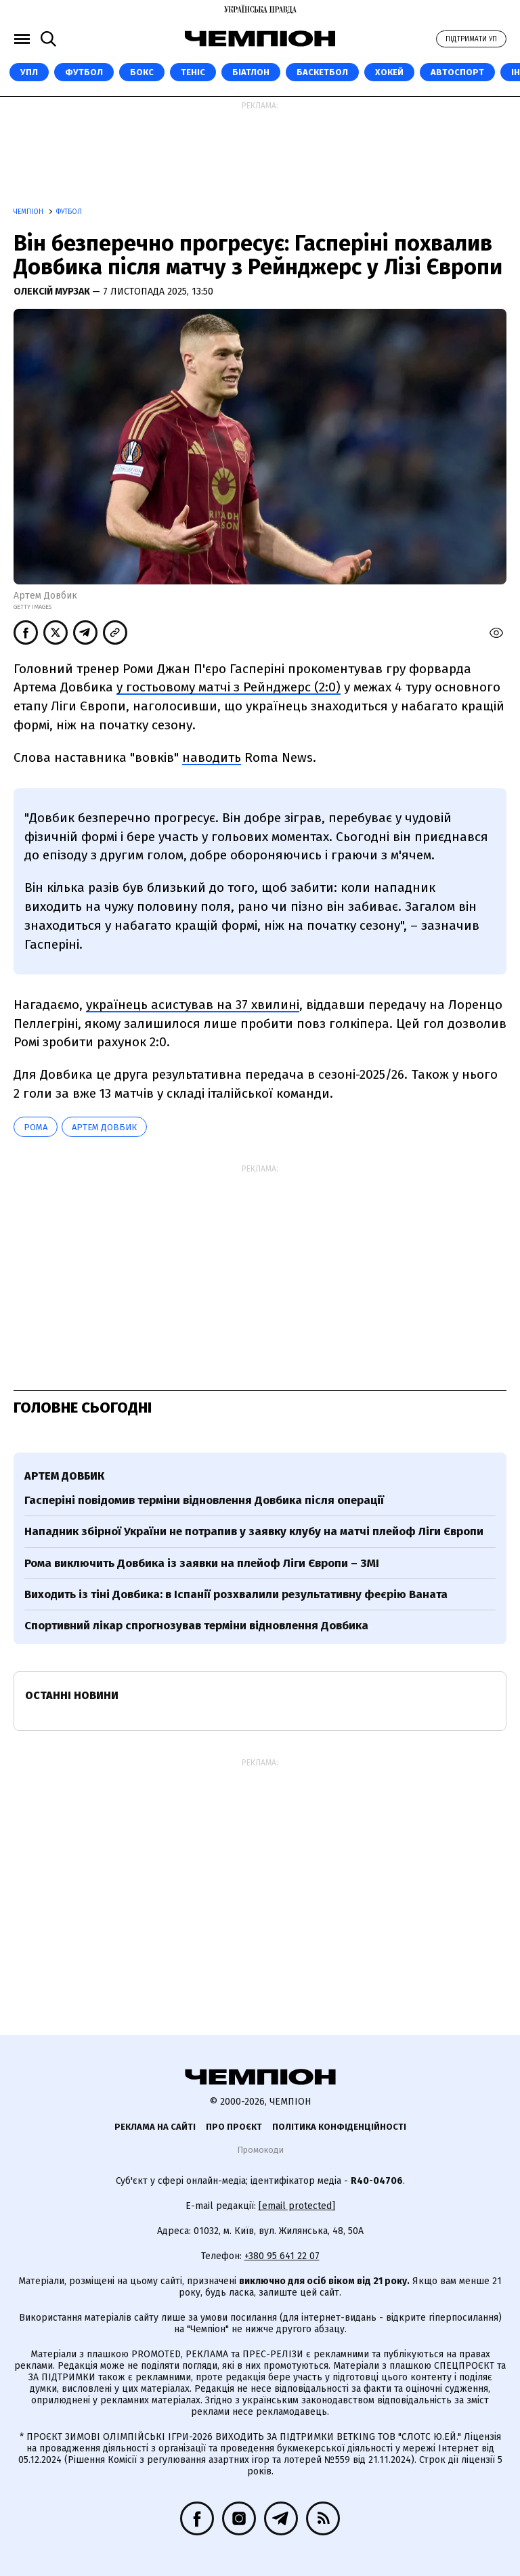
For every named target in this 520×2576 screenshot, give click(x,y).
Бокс (142, 72)
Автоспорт (457, 72)
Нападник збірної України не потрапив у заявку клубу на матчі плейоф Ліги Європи (253, 1531)
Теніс (193, 72)
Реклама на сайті (155, 2127)
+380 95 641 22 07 (282, 2256)
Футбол (84, 72)
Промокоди (260, 2150)
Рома (35, 1127)
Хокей (389, 72)
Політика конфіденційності (339, 2127)
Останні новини (71, 1695)
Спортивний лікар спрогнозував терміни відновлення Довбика (196, 1625)
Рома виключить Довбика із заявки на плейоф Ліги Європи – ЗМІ (201, 1563)
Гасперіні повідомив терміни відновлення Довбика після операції (204, 1500)
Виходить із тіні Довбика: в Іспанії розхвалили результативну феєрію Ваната (236, 1594)
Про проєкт (234, 2127)
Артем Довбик (104, 1127)
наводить (211, 757)
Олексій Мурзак (53, 291)
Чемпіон (29, 212)
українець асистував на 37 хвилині (192, 1004)
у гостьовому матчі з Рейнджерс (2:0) (228, 687)
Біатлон (250, 72)
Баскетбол (322, 72)
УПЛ (29, 72)
